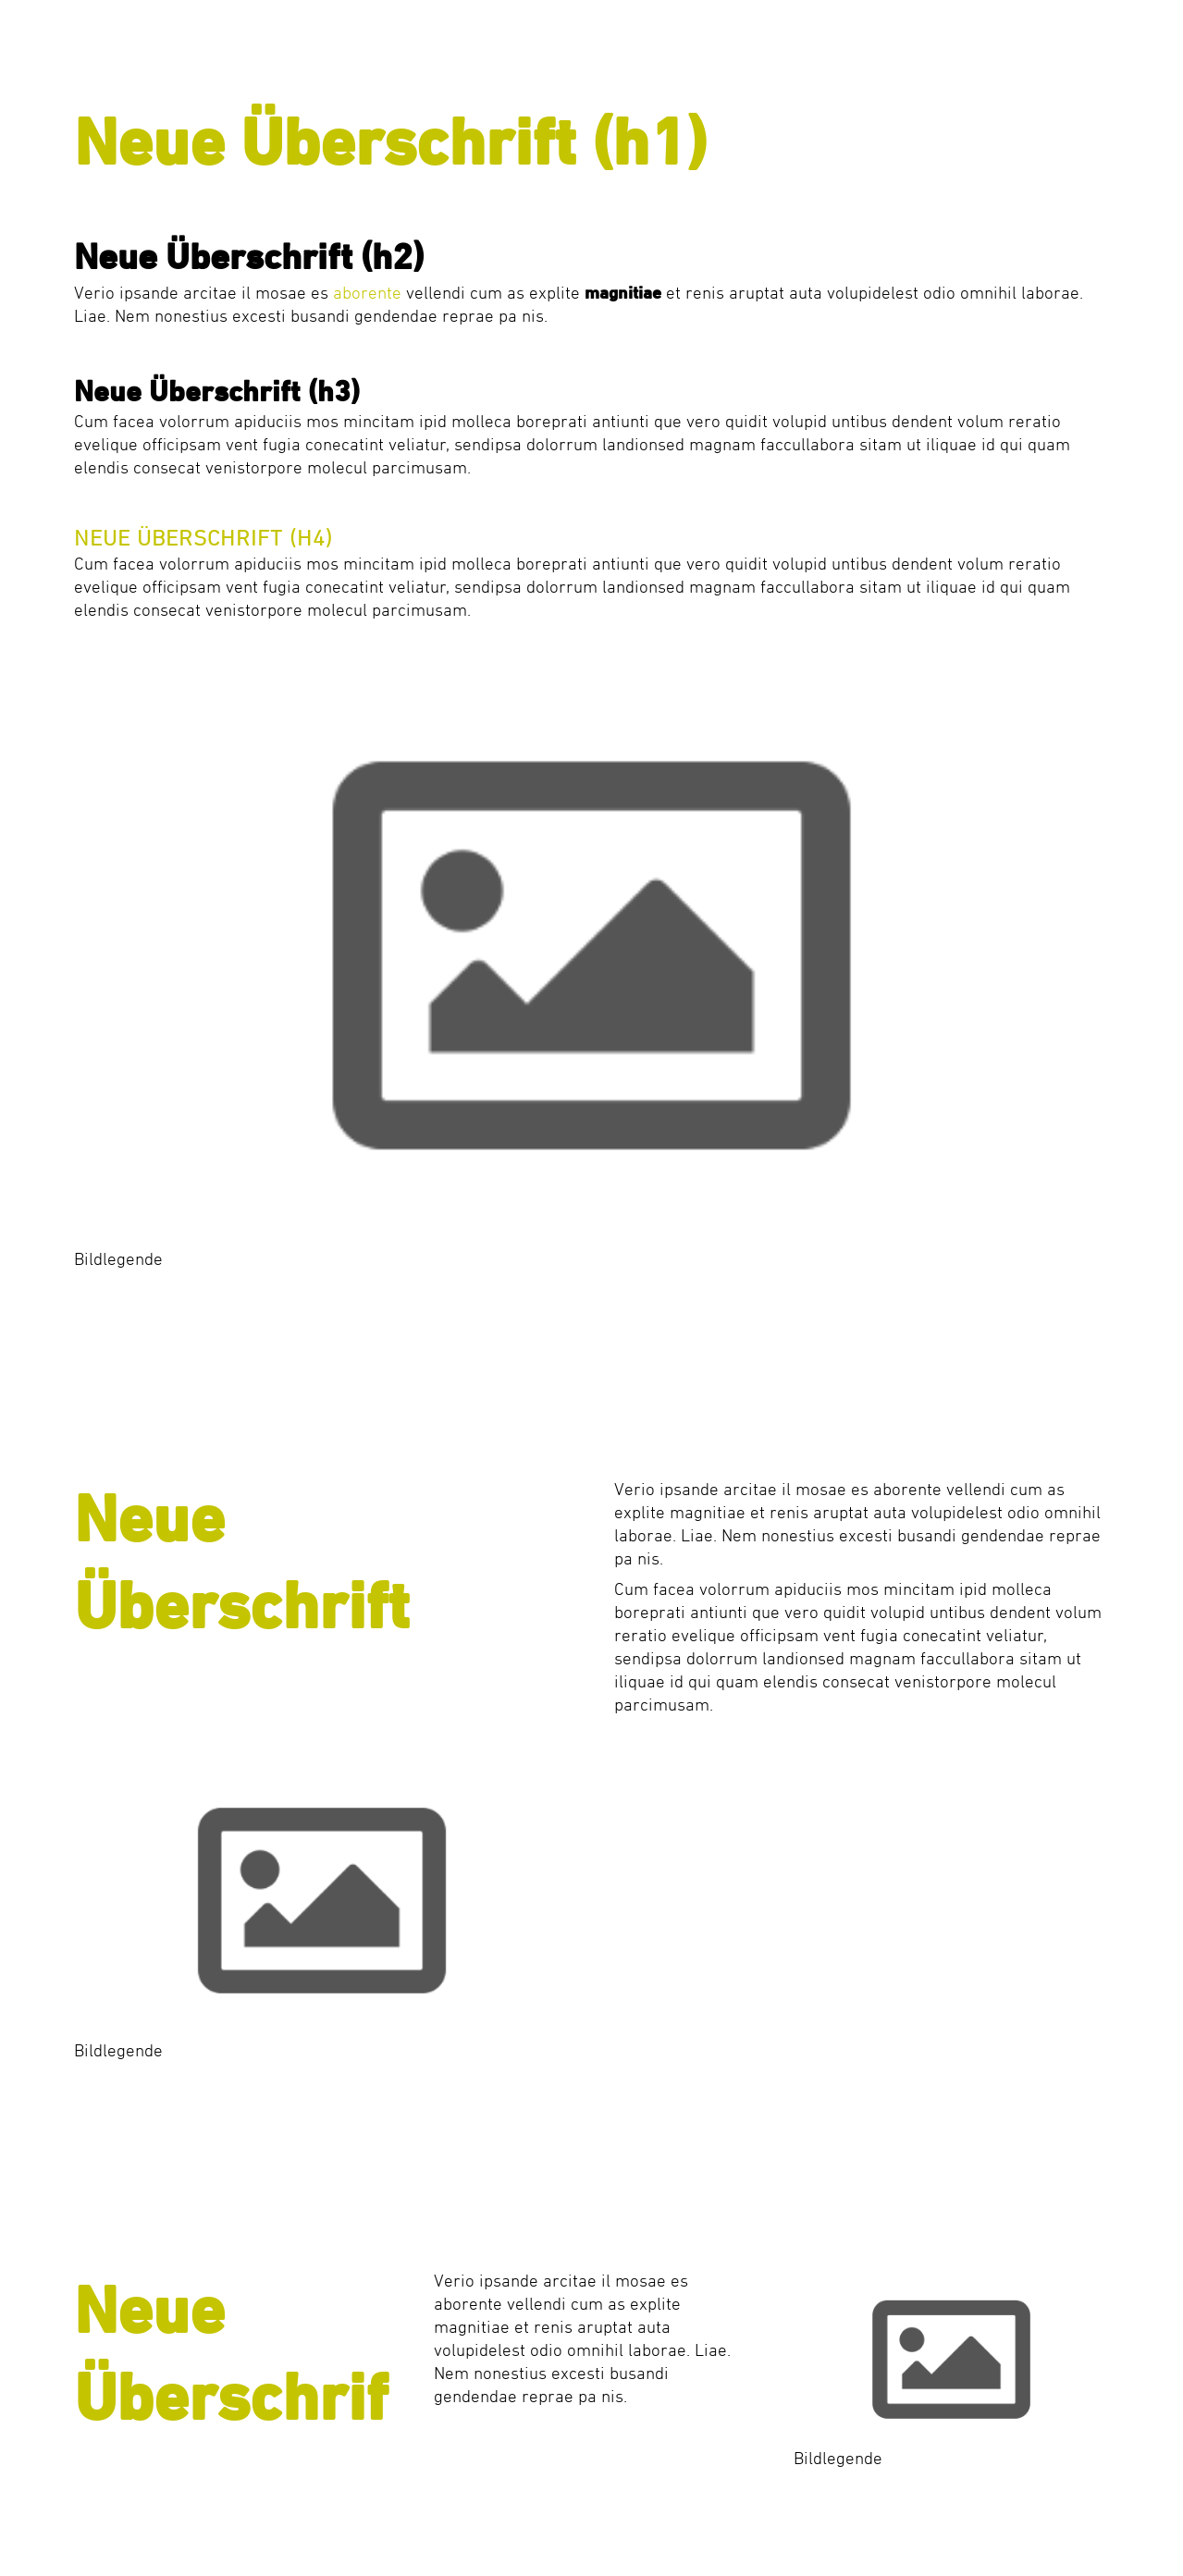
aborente (367, 294)
